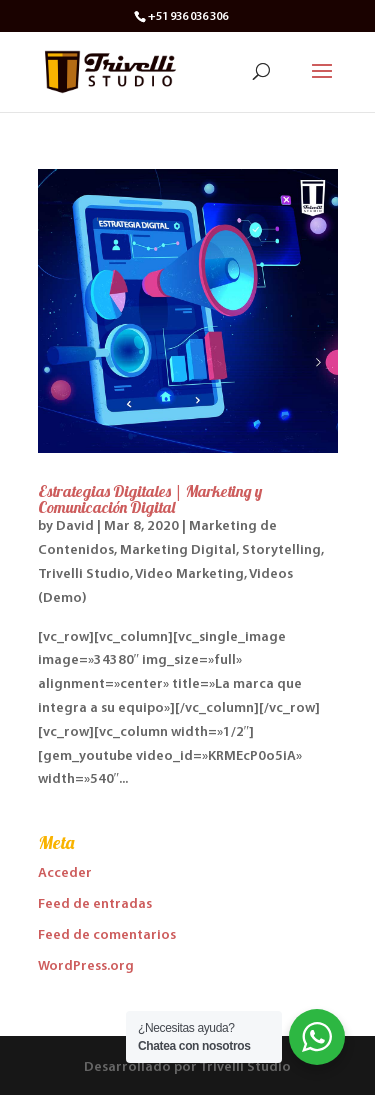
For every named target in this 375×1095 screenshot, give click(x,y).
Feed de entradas (95, 904)
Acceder (65, 873)
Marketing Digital (178, 550)
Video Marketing (189, 574)
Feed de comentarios (107, 935)
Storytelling (281, 550)
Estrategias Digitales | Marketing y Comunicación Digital (150, 499)
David (75, 526)
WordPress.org (86, 966)
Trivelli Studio (84, 574)
